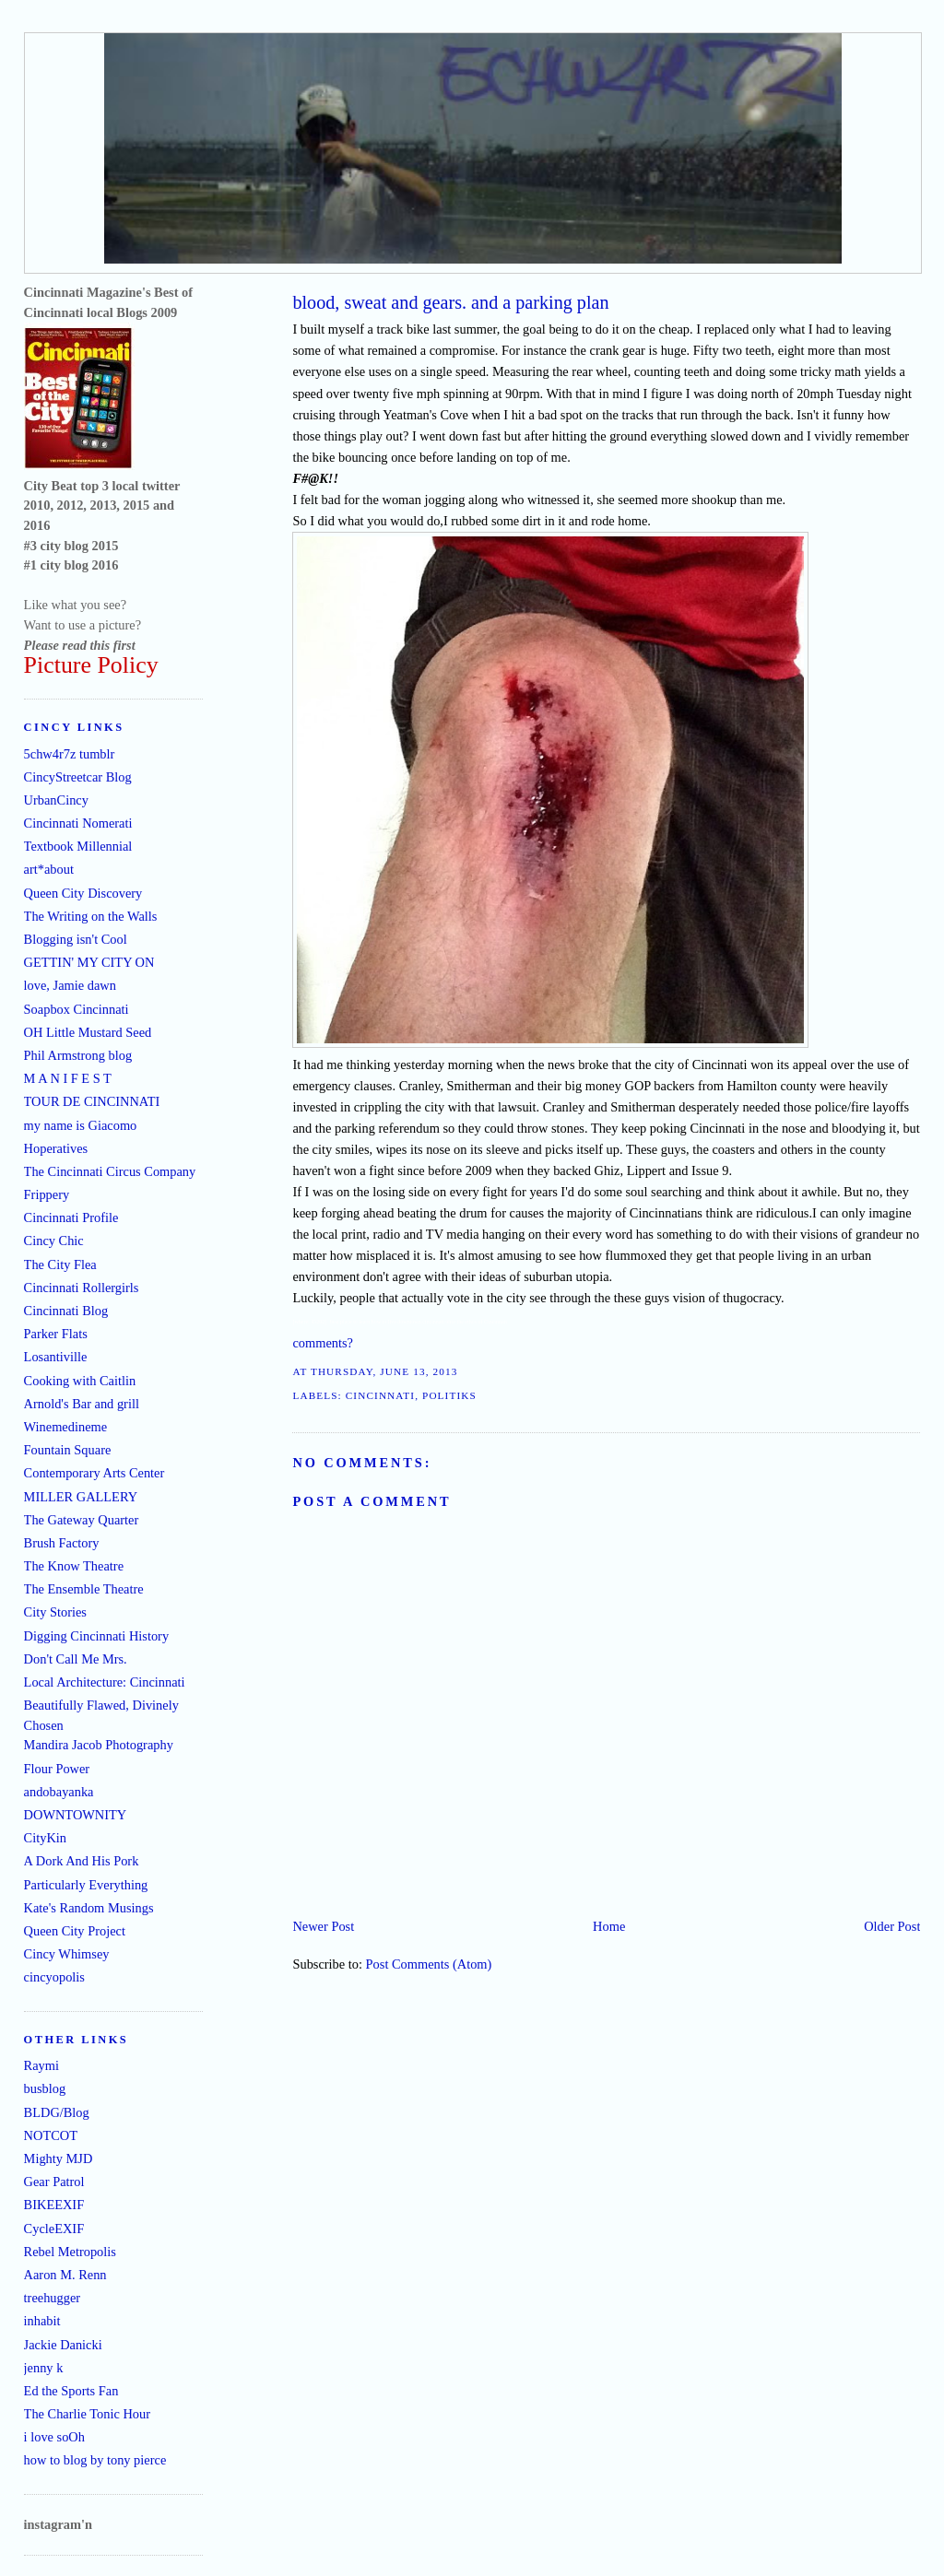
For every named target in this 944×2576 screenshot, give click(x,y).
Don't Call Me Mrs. (75, 1659)
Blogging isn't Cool (75, 939)
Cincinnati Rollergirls (81, 1287)
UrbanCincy (56, 800)
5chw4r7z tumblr (69, 754)
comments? (322, 1342)
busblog (45, 2088)
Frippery (47, 1194)
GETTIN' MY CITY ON (89, 962)
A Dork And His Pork (81, 1860)
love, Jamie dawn (70, 985)
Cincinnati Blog (66, 1310)
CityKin (45, 1837)
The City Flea (60, 1264)
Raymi (41, 2065)
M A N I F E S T (68, 1078)
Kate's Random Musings (89, 1907)
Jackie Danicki (63, 2344)
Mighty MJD (58, 2158)
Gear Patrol (54, 2181)
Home (609, 1926)
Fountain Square (68, 1449)
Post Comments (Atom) (429, 1964)
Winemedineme (66, 1426)
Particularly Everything (86, 1884)
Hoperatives (56, 1148)
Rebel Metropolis (70, 2251)
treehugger (52, 2297)
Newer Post (323, 1926)
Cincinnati (380, 1395)
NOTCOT (50, 2135)
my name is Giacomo (80, 1125)
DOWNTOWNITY (75, 1814)
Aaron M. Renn (65, 2274)
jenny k (44, 2367)
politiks (449, 1395)
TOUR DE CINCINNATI (92, 1101)
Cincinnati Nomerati (78, 823)
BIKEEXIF (54, 2204)
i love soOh (54, 2436)
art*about (49, 869)
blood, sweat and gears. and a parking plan (450, 302)
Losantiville (56, 1356)
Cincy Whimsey (67, 1954)
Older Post (892, 1926)
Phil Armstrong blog (78, 1055)
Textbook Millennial (78, 846)
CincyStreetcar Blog (78, 777)
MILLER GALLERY (81, 1496)
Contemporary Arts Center (94, 1472)
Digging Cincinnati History (97, 1636)
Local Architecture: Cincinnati (104, 1682)
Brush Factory (62, 1542)
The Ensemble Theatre (84, 1589)
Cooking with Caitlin (80, 1380)
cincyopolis (54, 1977)
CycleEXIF (54, 2228)
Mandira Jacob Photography (98, 1744)
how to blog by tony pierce (95, 2459)
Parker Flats (56, 1333)
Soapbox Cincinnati (76, 1009)
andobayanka (59, 1791)
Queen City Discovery (83, 893)
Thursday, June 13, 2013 (384, 1371)
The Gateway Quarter (81, 1519)
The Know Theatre (74, 1566)
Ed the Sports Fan (71, 2390)
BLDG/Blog (56, 2112)
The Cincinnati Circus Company (110, 1171)
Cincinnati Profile (71, 1217)
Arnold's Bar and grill (81, 1403)
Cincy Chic (54, 1240)
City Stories (55, 1612)
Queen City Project (74, 1930)
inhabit (42, 2320)
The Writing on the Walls (91, 916)
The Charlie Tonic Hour (87, 2413)
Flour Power (57, 1768)
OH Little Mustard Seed (88, 1032)
